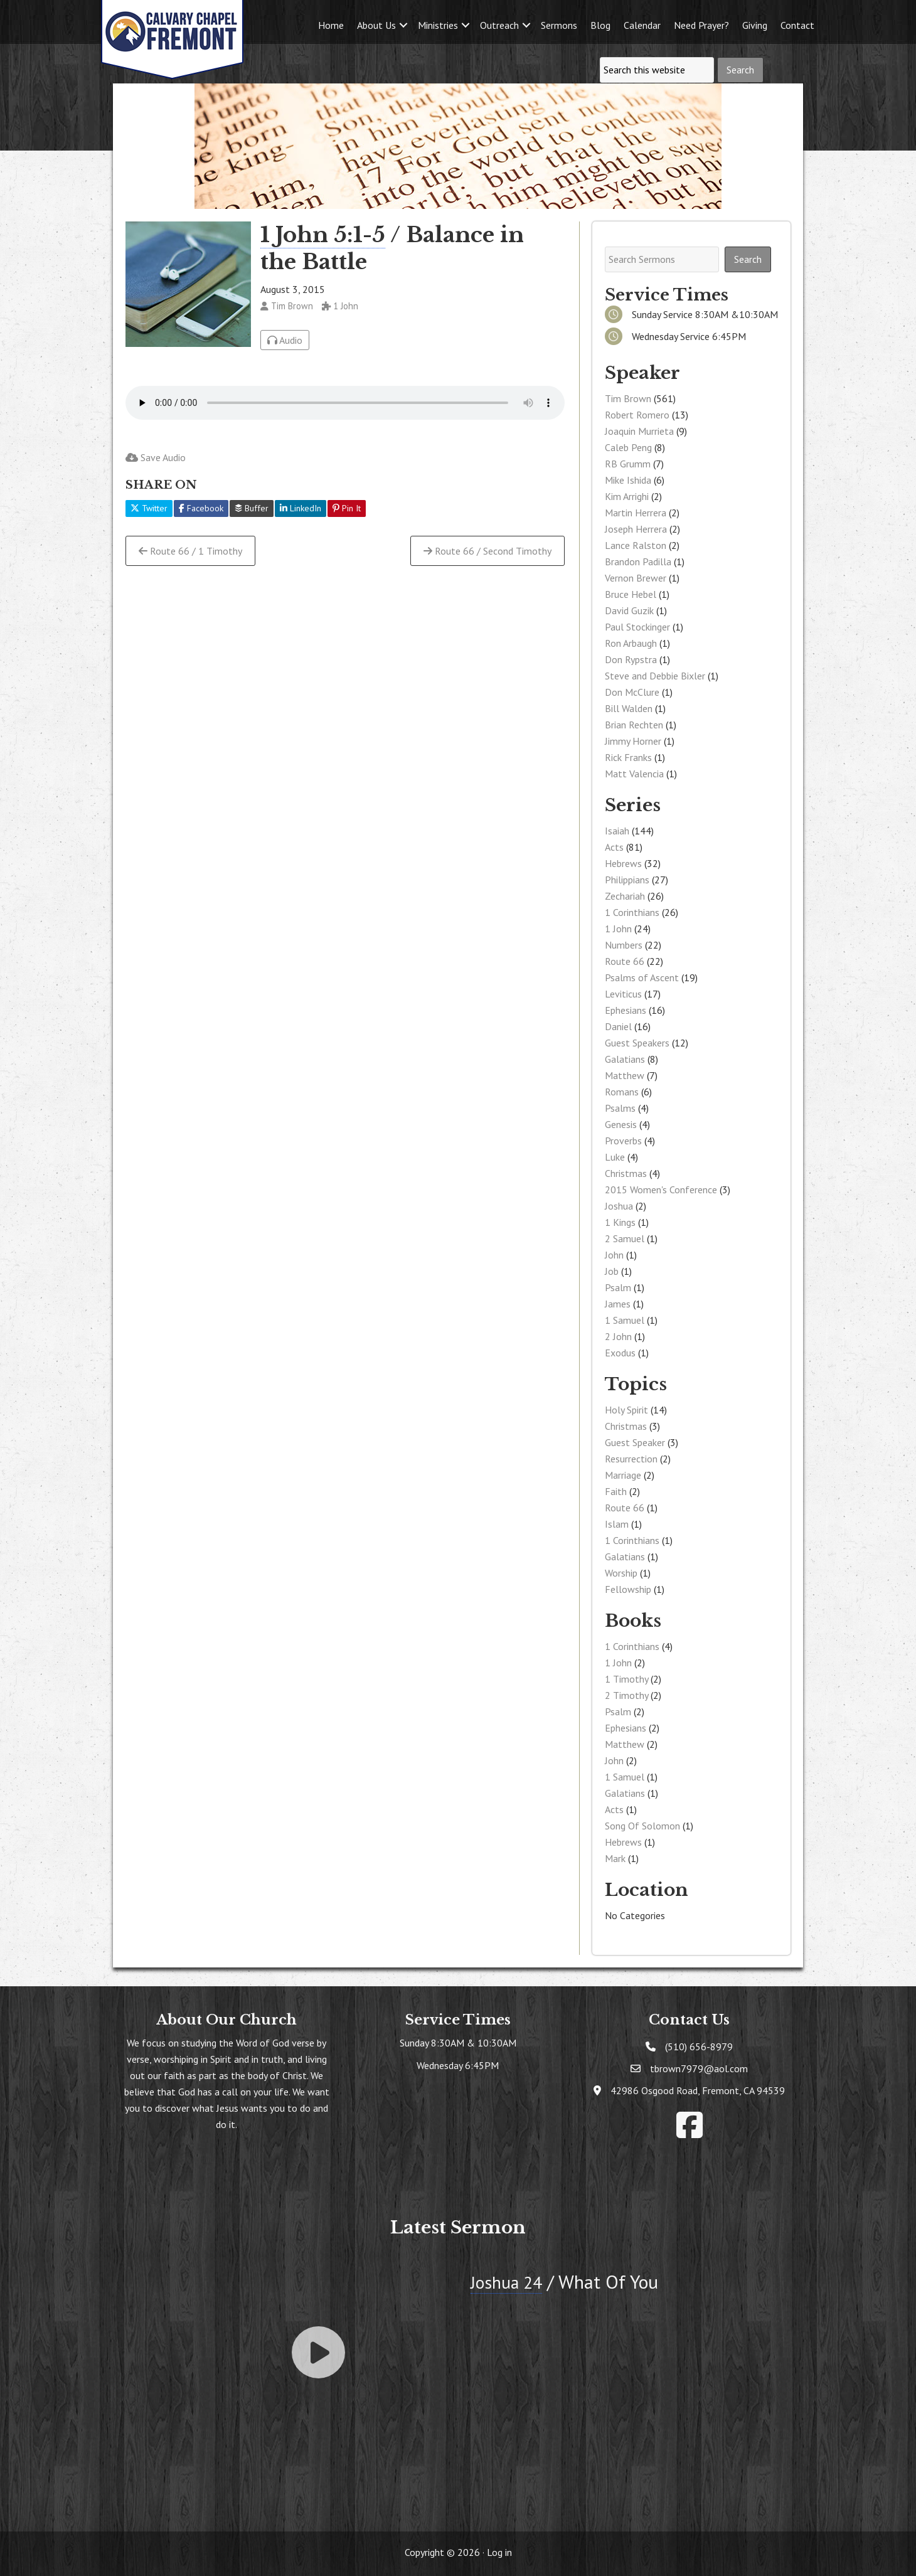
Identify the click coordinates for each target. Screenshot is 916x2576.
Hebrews (623, 863)
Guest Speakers (637, 1042)
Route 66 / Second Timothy (487, 551)
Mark (615, 1858)
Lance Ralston (635, 545)
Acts (614, 847)
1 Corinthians (632, 912)
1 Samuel (624, 1320)
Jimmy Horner (633, 741)
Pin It (347, 508)
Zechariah (625, 896)
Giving (754, 25)
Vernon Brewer (635, 578)
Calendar (642, 25)
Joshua (619, 1206)
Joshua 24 (509, 2281)
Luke (615, 1157)
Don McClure (632, 692)
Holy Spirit (626, 1409)
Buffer (252, 508)
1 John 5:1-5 (322, 234)
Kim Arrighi (627, 496)
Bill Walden (628, 708)
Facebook (201, 508)
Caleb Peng (628, 447)
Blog (600, 25)
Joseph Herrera (636, 529)
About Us (376, 25)
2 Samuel (624, 1238)
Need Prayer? (701, 25)
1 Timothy (626, 1679)
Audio (284, 340)
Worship (621, 1573)
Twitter (149, 508)
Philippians (627, 879)
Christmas (626, 1173)
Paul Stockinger (637, 626)
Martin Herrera (635, 512)
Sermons (559, 25)
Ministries (438, 25)
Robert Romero (637, 414)
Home (331, 25)
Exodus (620, 1352)
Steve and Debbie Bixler (655, 675)
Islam (617, 1524)
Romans (622, 1091)
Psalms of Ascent (642, 977)
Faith (616, 1491)
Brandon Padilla (638, 561)
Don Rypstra (631, 659)
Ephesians (625, 1010)
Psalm (618, 1287)
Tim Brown (628, 398)
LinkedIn (300, 508)
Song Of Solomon (642, 1825)
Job (612, 1271)
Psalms (620, 1108)
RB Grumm (628, 463)
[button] (403, 25)
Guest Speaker (635, 1442)
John (614, 1254)
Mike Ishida (628, 480)
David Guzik (629, 610)
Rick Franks (628, 757)
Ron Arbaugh (631, 643)
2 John (618, 1336)
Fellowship (628, 1589)
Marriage (623, 1475)
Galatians (625, 1059)
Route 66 (624, 961)
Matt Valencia (634, 773)
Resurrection (631, 1458)
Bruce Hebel (630, 594)
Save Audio (155, 457)
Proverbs (623, 1140)
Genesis (621, 1124)
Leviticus (623, 993)
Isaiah (617, 830)
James (618, 1303)
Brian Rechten (634, 724)
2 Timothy (626, 1695)
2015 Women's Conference (661, 1189)
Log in (499, 2552)
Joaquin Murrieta (639, 431)
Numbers (623, 945)
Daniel (618, 1026)
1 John (618, 928)
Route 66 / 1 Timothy (190, 551)
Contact (797, 25)
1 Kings (620, 1222)
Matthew (624, 1075)
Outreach (499, 25)
